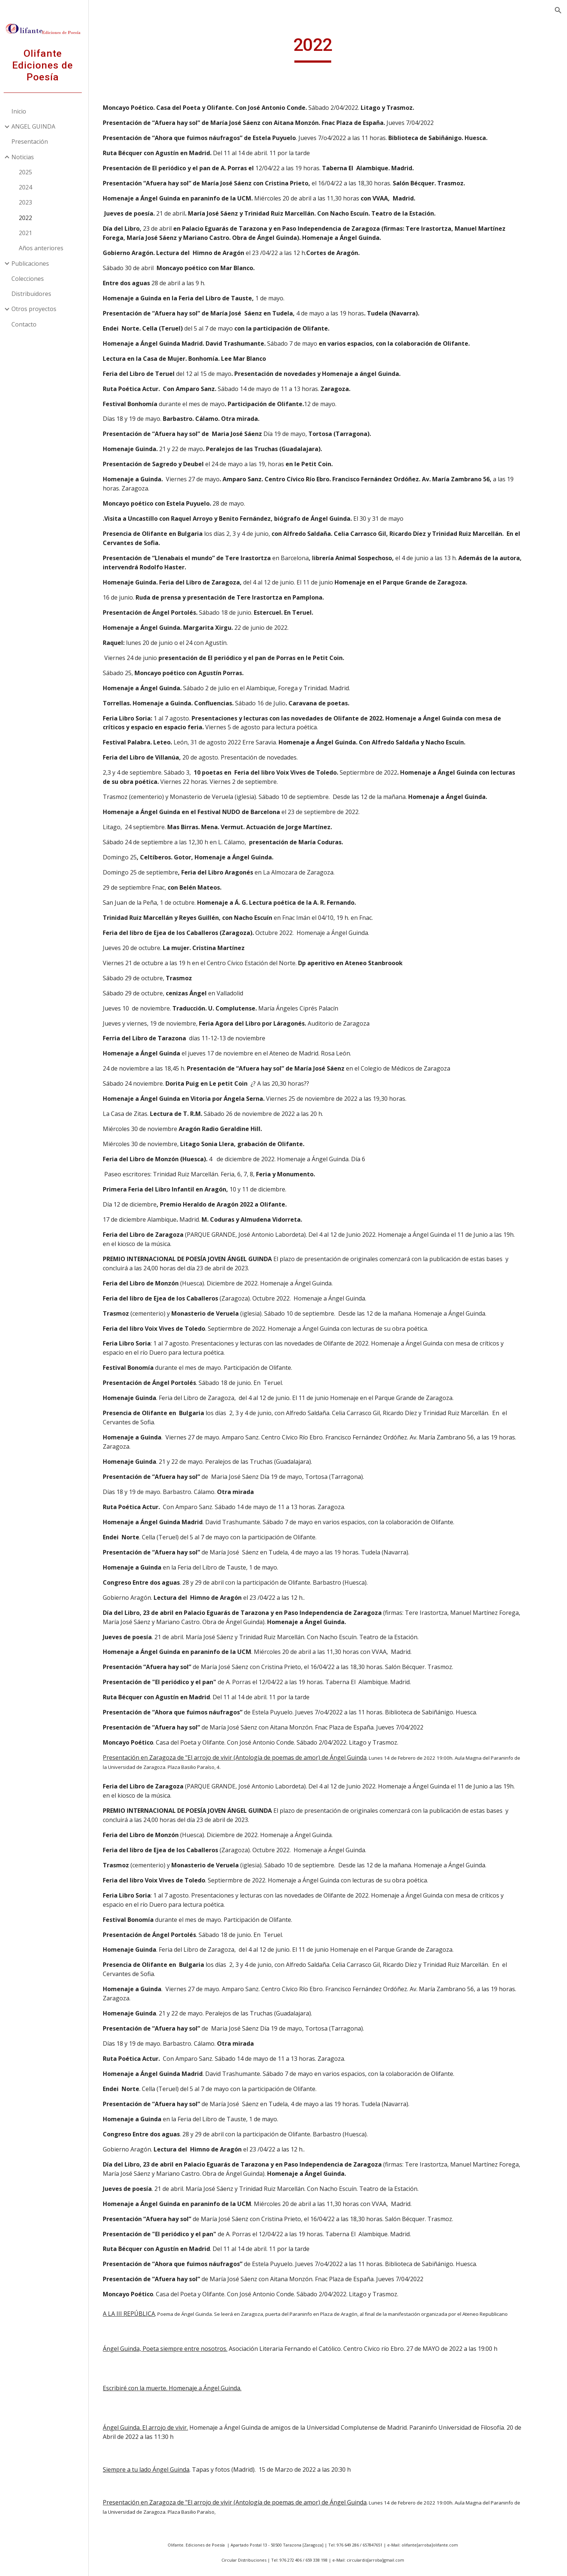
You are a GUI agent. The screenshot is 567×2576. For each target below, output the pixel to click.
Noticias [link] (26, 157)
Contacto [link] (27, 324)
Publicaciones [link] (33, 263)
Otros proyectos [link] (37, 309)
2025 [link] (28, 172)
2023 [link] (28, 202)
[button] (558, 10)
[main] (330, 48)
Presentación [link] (33, 141)
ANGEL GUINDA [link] (37, 126)
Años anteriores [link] (44, 248)
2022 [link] (28, 218)
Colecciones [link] (31, 279)
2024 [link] (28, 187)
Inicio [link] (22, 111)
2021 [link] (28, 233)
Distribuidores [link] (35, 294)
